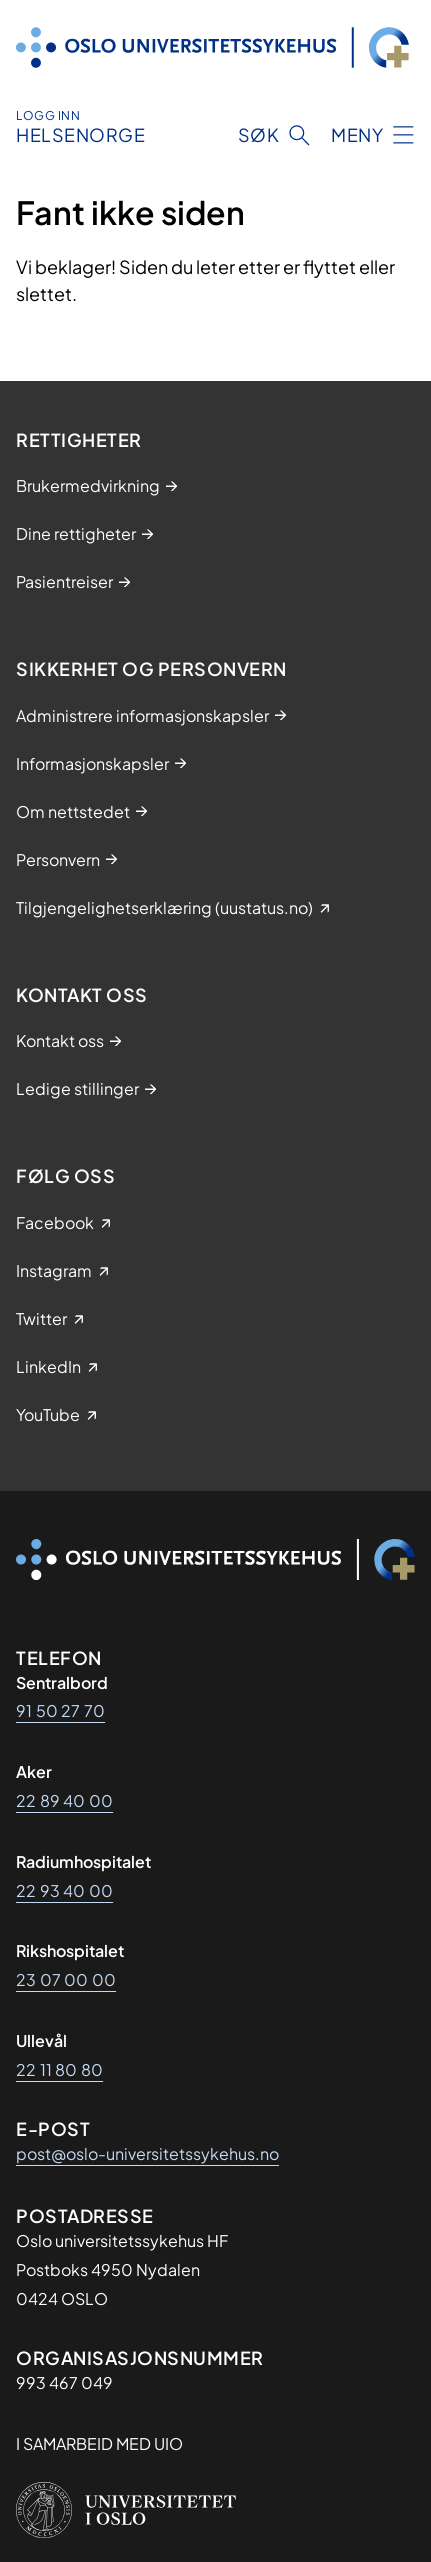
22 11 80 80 (59, 2069)
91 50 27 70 (60, 1710)
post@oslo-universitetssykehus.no (147, 2153)
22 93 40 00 (64, 1890)
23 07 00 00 (66, 1979)
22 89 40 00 (64, 1800)
